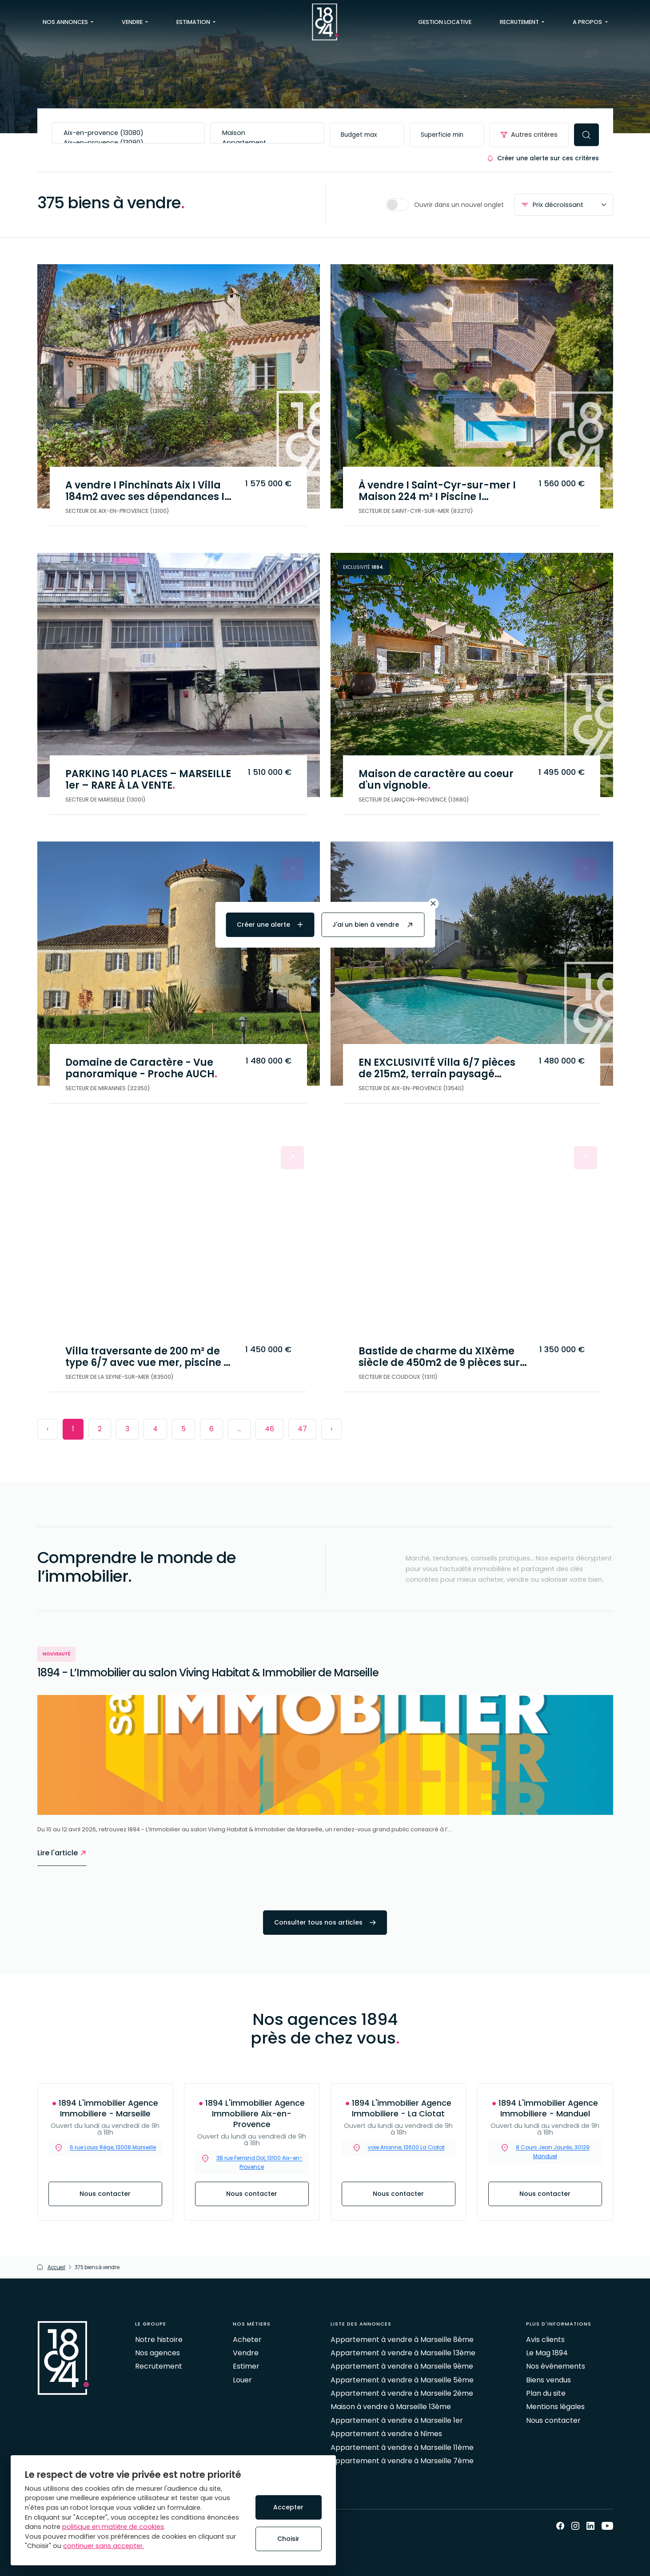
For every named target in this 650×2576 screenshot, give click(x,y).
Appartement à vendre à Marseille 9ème (402, 2366)
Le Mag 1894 (547, 2353)
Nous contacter (105, 2193)
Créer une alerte (270, 924)
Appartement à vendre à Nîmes (386, 2434)
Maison (267, 133)
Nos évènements (555, 2366)
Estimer (246, 2366)
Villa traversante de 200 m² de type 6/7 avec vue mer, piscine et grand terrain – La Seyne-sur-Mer (147, 1356)
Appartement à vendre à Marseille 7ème (402, 2461)
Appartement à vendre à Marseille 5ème (402, 2380)
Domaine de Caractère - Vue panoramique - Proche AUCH (145, 1067)
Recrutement (158, 2366)
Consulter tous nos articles (325, 1922)
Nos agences (157, 2353)
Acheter (247, 2339)
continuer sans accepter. (103, 2545)
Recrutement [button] (520, 22)
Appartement (267, 143)
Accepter (288, 2507)
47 (302, 1429)
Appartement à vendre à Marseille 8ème (402, 2339)
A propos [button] (588, 22)
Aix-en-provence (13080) (128, 133)
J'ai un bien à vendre (372, 924)
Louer (242, 2380)
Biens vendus (548, 2380)
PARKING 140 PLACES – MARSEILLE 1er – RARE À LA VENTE (151, 778)
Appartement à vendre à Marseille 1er (397, 2420)
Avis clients (545, 2339)
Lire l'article (62, 1853)
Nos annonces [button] (66, 22)
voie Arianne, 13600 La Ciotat (406, 2147)
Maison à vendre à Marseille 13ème (391, 2406)
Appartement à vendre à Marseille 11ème (402, 2447)
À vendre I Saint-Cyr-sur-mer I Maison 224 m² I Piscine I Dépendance (441, 490)
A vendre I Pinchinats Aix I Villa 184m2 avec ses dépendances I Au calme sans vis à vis (148, 490)
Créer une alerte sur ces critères (543, 158)
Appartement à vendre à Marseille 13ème (403, 2353)
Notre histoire (159, 2339)
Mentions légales (555, 2406)
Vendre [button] (133, 22)
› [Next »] (331, 1429)
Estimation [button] (193, 22)
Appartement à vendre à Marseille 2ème (402, 2393)
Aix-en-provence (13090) (128, 143)
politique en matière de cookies (113, 2526)
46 (269, 1429)
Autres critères (529, 134)
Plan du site (546, 2393)
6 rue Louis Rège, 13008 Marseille (113, 2147)
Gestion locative (444, 22)
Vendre (246, 2353)
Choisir (288, 2538)
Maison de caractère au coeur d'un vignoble (440, 778)
